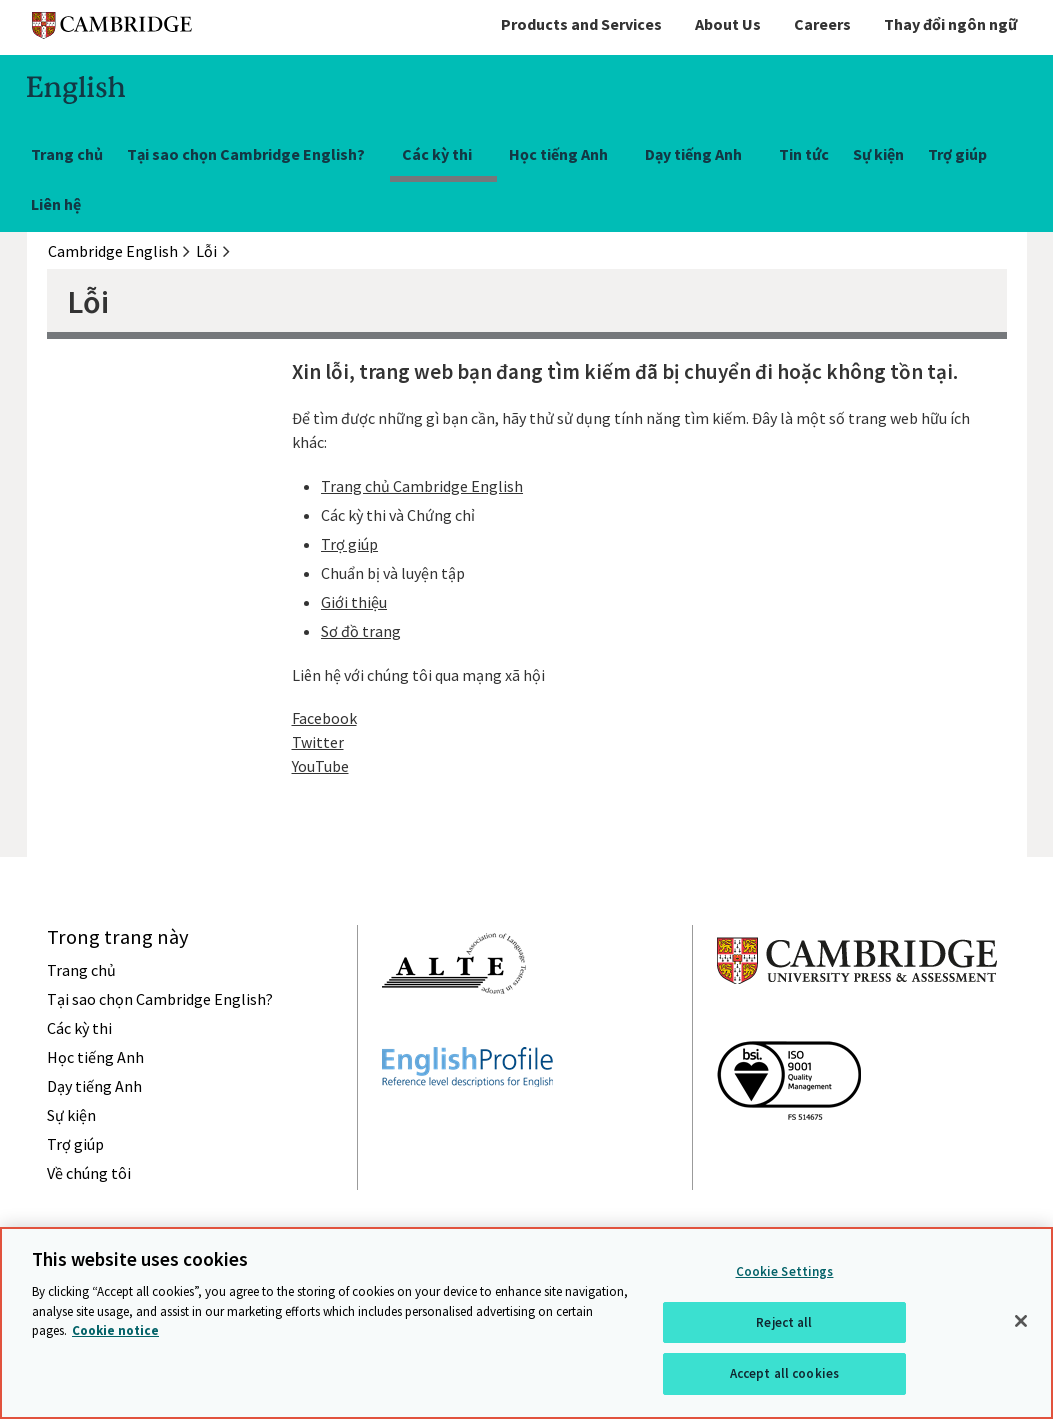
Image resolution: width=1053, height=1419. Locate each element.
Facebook (324, 718)
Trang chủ (67, 154)
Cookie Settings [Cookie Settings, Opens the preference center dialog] (785, 1271)
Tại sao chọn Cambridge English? (246, 154)
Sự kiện (878, 154)
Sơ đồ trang (361, 631)
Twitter (318, 742)
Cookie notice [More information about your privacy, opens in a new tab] (115, 1330)
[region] (526, 1323)
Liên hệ (56, 204)
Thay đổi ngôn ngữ (950, 24)
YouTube (320, 766)
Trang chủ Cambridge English (422, 486)
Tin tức (804, 154)
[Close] (1021, 1321)
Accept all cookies (784, 1373)
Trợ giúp (957, 154)
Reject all (784, 1322)
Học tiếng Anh (558, 154)
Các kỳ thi (437, 154)
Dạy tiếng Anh (693, 154)
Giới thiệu (354, 602)
